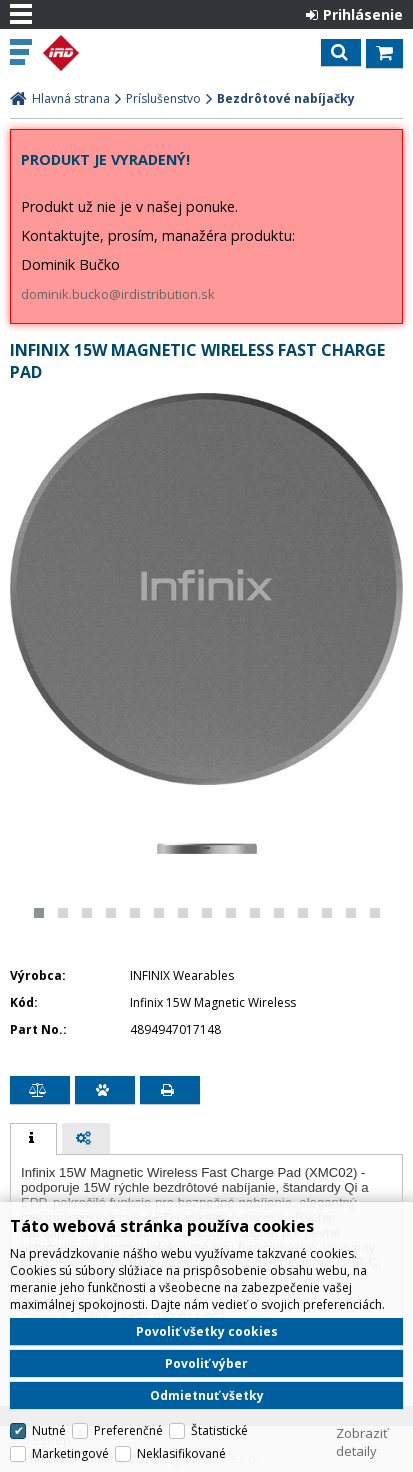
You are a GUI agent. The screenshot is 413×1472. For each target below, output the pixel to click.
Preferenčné (128, 1430)
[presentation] (33, 1139)
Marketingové (70, 1453)
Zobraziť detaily (362, 1442)
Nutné (49, 1430)
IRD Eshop (102, 53)
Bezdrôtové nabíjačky (286, 98)
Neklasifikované (181, 1453)
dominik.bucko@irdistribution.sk (118, 294)
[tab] (33, 1139)
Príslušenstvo (163, 98)
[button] (39, 913)
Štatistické (219, 1430)
